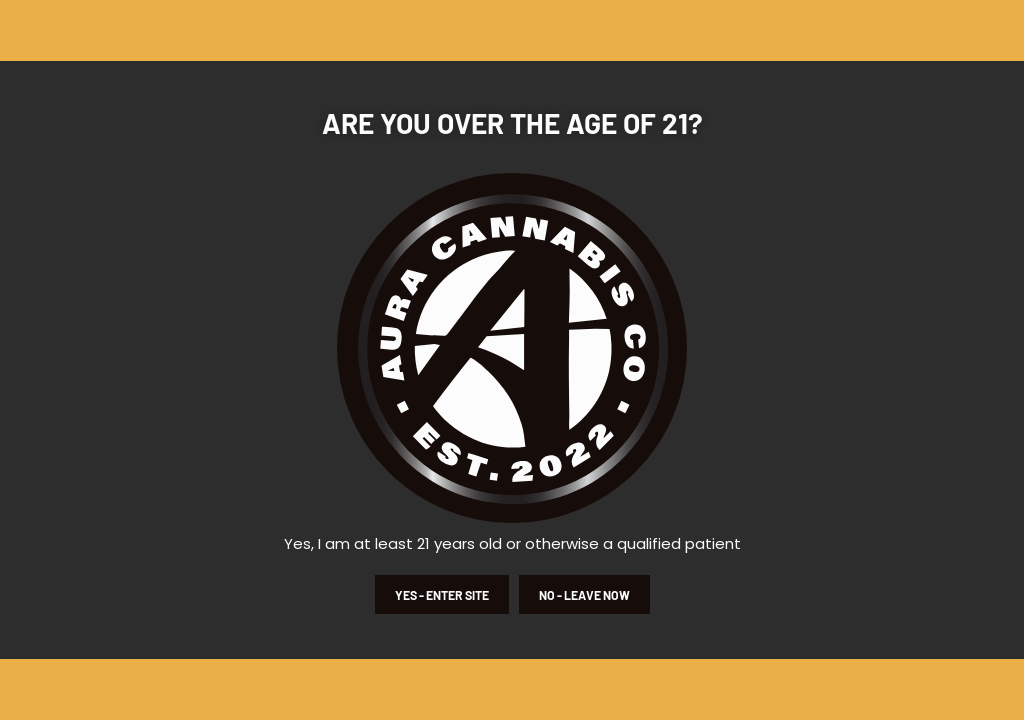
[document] (512, 360)
